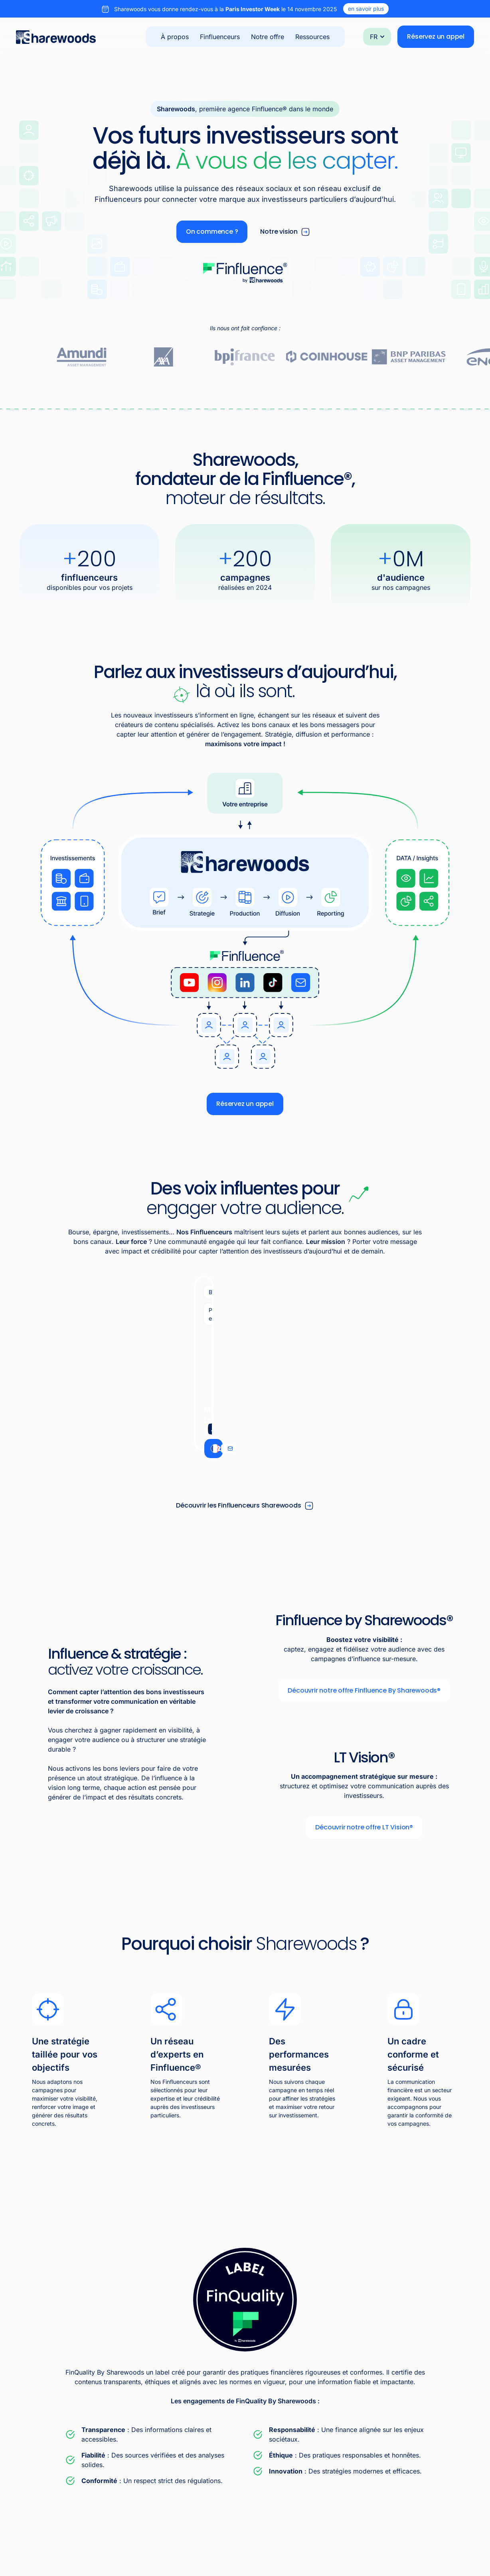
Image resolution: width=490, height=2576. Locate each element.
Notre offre (267, 37)
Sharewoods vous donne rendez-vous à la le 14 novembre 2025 (225, 9)
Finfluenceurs (220, 37)
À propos (175, 37)
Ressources (312, 37)
